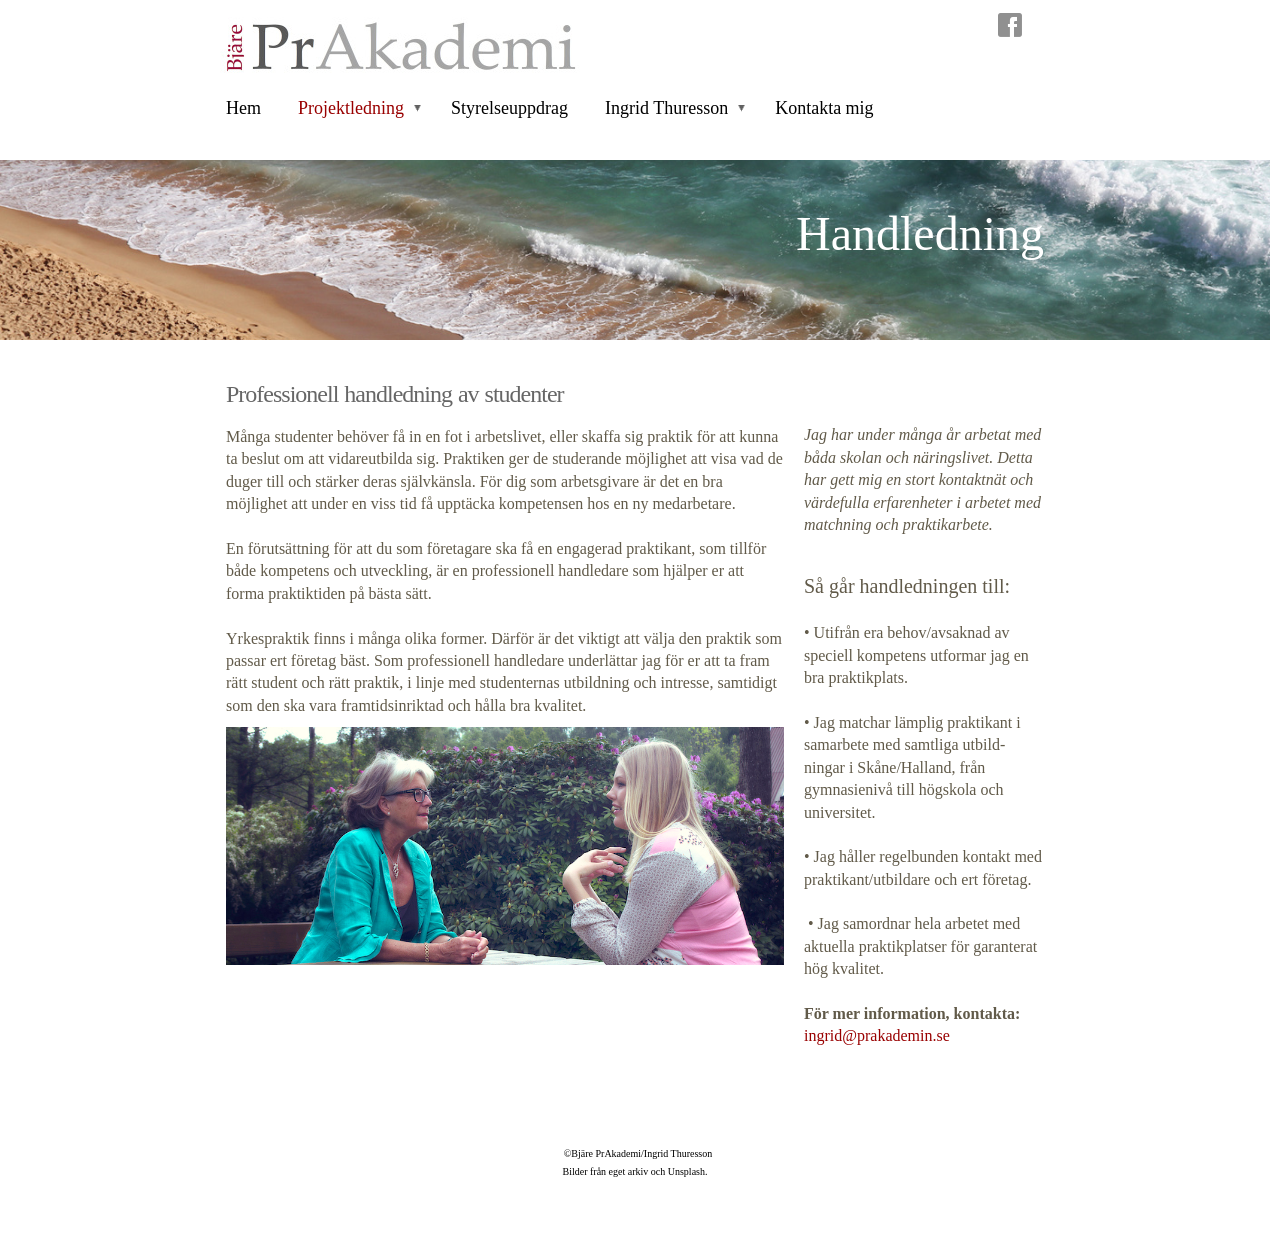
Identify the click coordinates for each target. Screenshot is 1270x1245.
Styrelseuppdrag (509, 108)
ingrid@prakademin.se (877, 1035)
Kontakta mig (824, 108)
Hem (243, 108)
